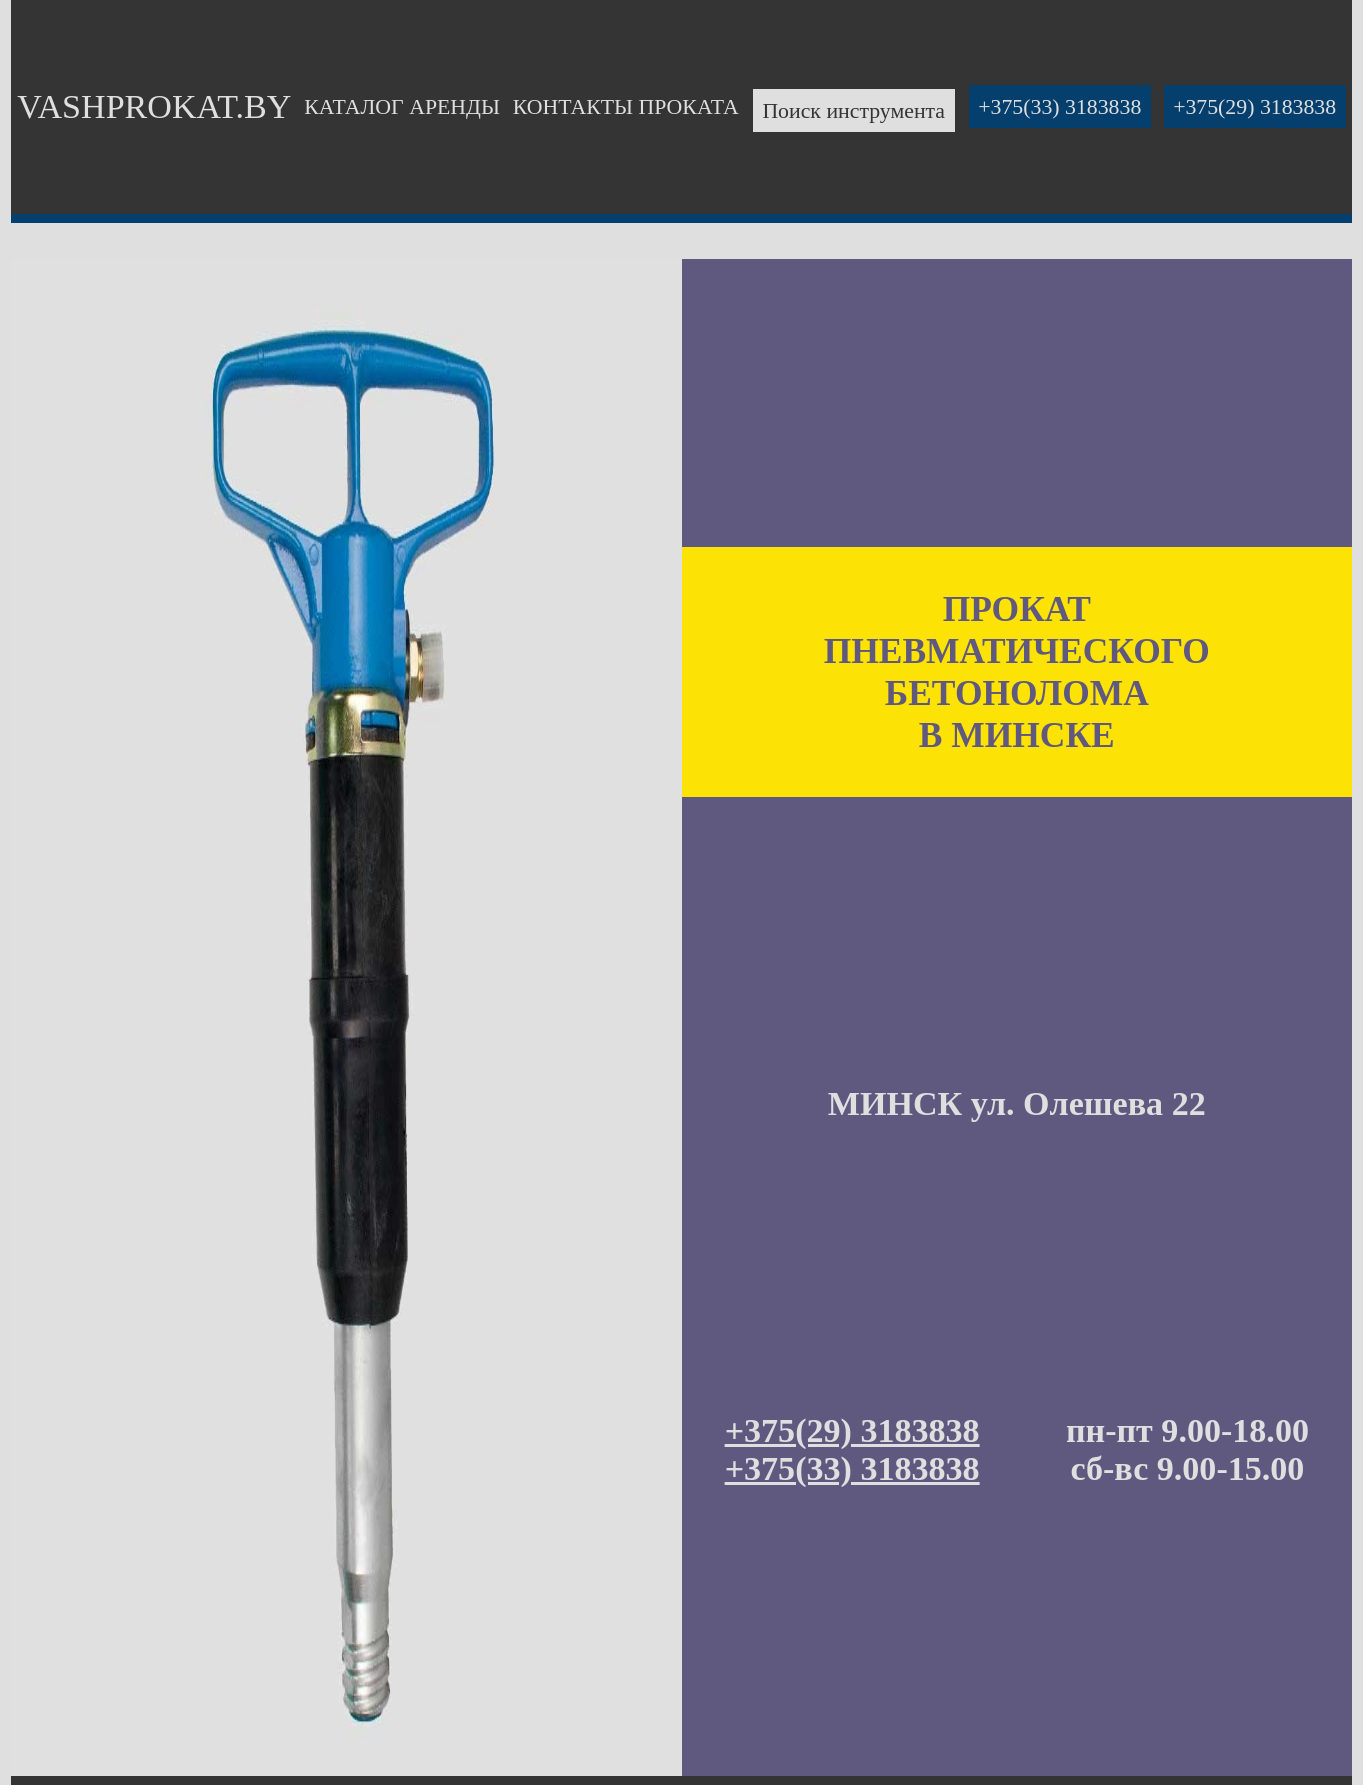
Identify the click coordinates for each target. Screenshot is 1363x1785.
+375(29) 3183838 (1254, 107)
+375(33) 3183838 (1059, 107)
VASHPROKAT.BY (154, 106)
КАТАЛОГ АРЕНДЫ (402, 107)
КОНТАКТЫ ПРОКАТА (626, 107)
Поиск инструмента (853, 110)
